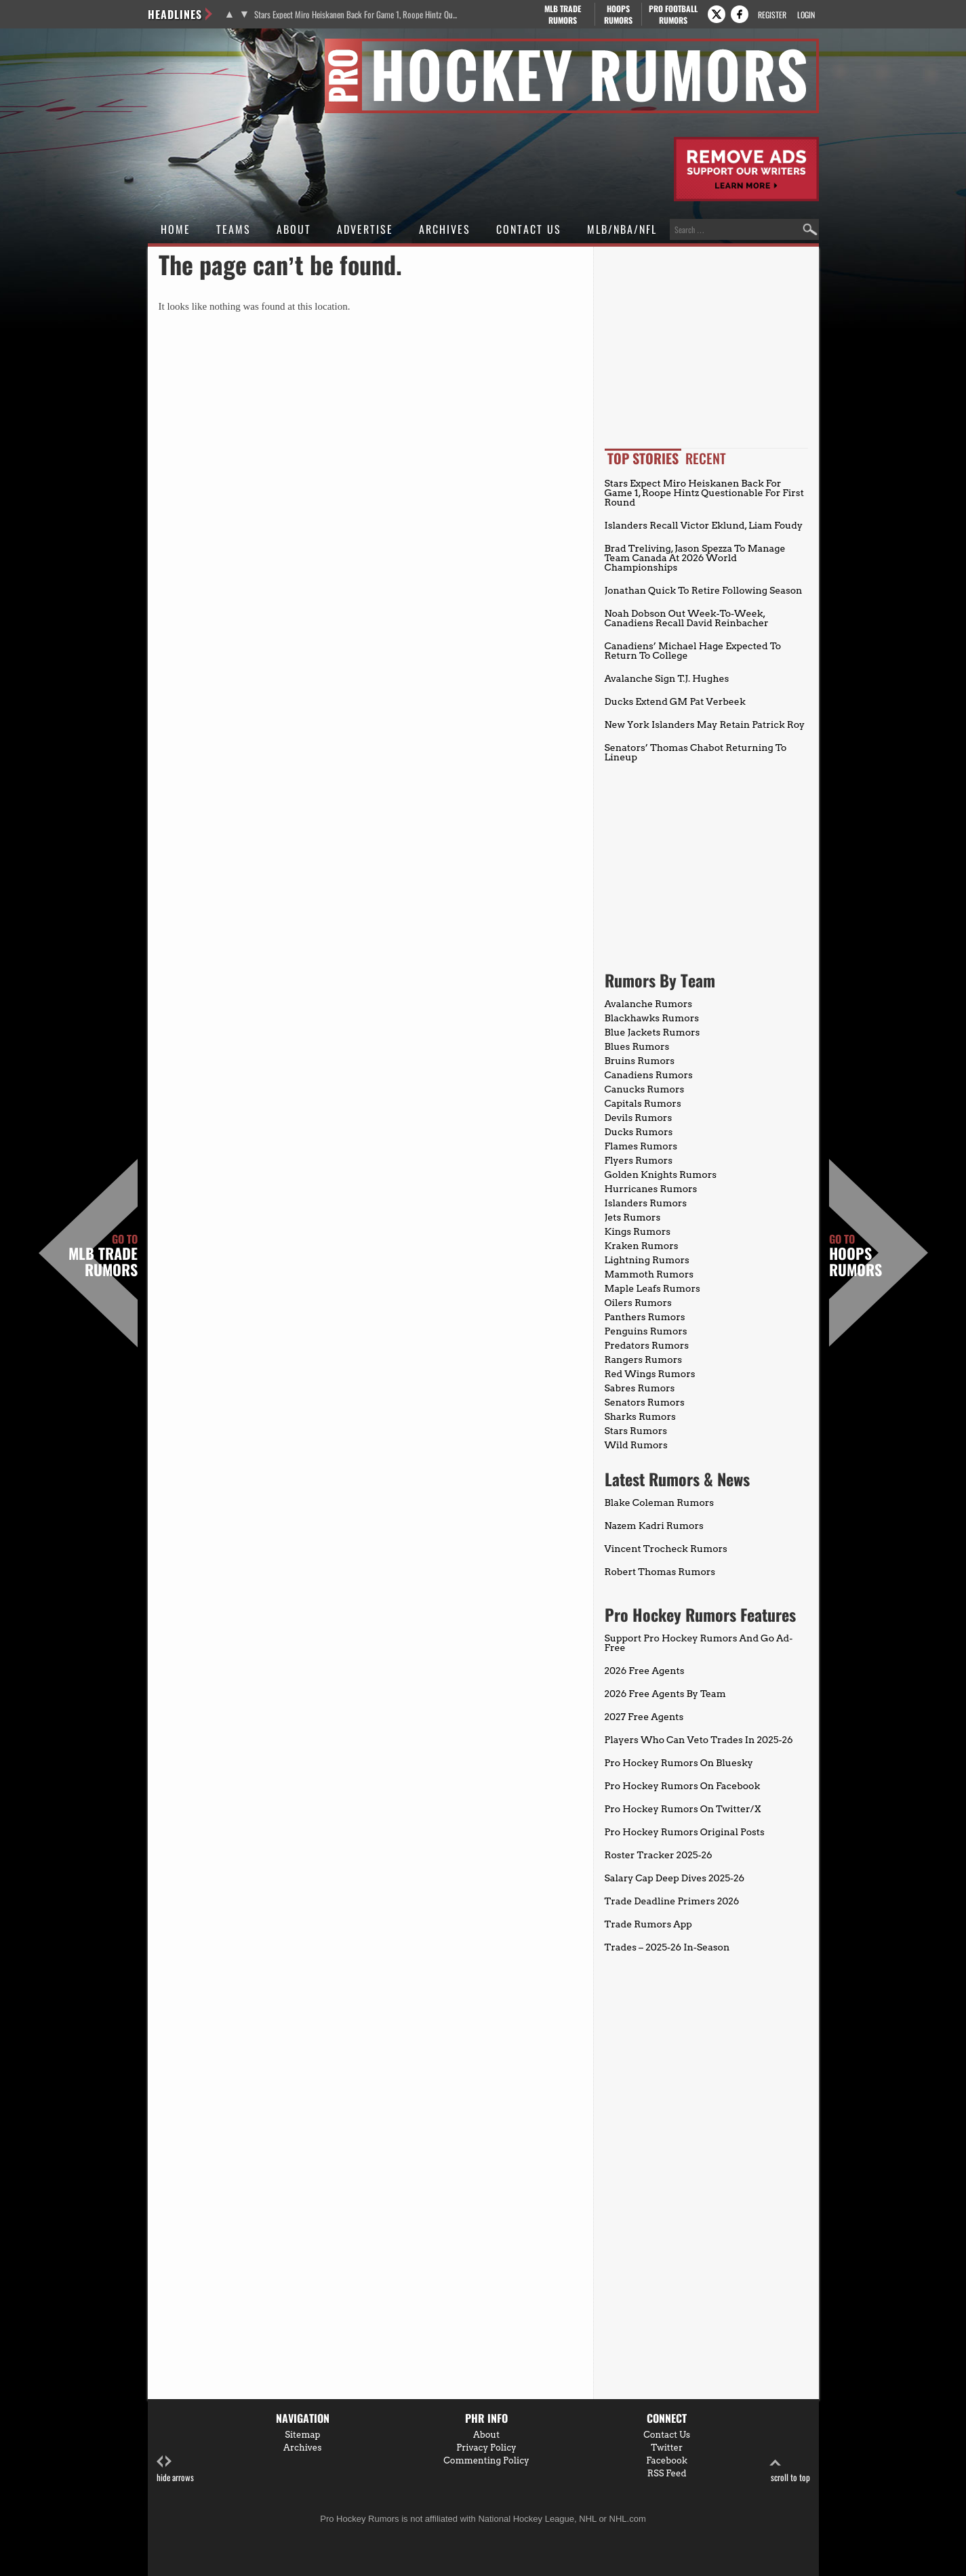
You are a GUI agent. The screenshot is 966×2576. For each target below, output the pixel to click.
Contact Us (528, 229)
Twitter (667, 2447)
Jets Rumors (633, 1217)
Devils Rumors (638, 1117)
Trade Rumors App (648, 1924)
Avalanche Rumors (649, 1003)
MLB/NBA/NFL (622, 229)
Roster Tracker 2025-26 (658, 1854)
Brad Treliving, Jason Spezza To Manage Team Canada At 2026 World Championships (695, 558)
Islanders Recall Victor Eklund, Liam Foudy (704, 525)
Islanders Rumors (646, 1203)
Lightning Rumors (647, 1259)
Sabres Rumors (640, 1388)
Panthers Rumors (645, 1316)
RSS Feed (667, 2473)
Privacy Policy (486, 2447)
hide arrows (175, 2469)
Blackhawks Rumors (652, 1018)
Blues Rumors (637, 1046)
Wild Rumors (636, 1444)
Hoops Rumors (855, 1255)
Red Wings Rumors (650, 1373)
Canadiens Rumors (649, 1074)
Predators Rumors (647, 1345)
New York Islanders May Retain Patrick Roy (705, 724)
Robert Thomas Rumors (660, 1571)
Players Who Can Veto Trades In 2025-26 (699, 1739)
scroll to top (790, 2469)
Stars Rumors (636, 1430)
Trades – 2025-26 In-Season (667, 1947)
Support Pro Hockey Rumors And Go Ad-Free (699, 1643)
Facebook (666, 2460)
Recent (705, 458)
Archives (444, 229)
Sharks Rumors (640, 1416)
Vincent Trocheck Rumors (666, 1548)
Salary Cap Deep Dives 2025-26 (675, 1878)
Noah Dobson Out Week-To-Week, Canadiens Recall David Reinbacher (687, 618)
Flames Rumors (641, 1146)
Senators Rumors (645, 1402)
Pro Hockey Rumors (196, 46)
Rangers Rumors (644, 1359)
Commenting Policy (486, 2460)
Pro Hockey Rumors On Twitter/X (683, 1808)
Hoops (618, 14)
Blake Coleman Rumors (660, 1502)
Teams (233, 229)
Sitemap (302, 2435)
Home (175, 229)
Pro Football (673, 14)
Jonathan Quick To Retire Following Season (704, 590)
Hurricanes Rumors (651, 1188)
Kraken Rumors (642, 1245)
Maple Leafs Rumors (652, 1288)
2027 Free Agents (644, 1716)
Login (806, 14)
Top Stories (643, 458)
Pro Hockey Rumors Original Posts (685, 1831)
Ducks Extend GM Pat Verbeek (675, 701)
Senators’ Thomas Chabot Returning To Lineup (696, 752)
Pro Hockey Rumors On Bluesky (679, 1762)
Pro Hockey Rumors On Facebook (683, 1785)
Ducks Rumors (639, 1131)
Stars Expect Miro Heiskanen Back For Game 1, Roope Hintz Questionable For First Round (356, 14)
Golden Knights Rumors (661, 1174)
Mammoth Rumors (649, 1274)
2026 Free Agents (645, 1670)
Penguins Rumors (646, 1331)
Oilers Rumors (638, 1302)
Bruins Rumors (640, 1060)
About (294, 229)
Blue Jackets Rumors (652, 1032)
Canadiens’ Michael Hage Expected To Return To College (693, 650)
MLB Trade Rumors (103, 1255)
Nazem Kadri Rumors (654, 1525)
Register (772, 14)
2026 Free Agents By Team (665, 1693)
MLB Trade (563, 14)
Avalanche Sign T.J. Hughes (667, 678)
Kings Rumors (638, 1231)
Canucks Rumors (645, 1089)
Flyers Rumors (638, 1160)
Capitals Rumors (643, 1103)
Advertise (365, 229)
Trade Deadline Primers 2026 (672, 1901)
